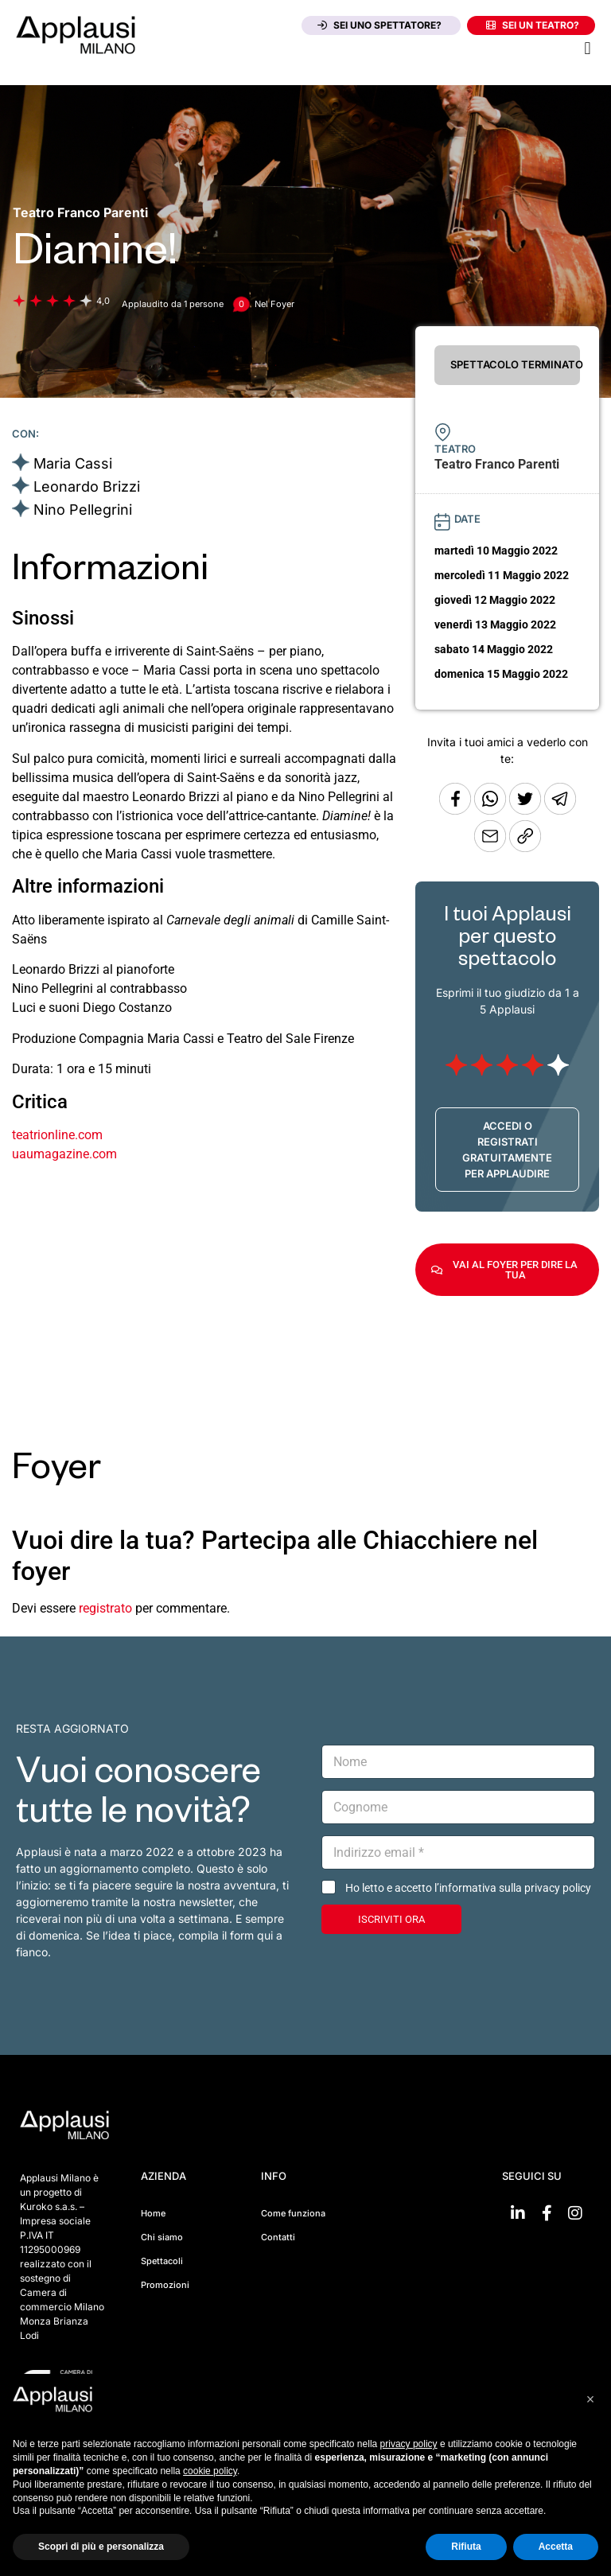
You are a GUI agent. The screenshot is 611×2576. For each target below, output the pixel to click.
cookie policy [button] (210, 2471)
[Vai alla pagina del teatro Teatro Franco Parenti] (80, 212)
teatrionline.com (57, 1134)
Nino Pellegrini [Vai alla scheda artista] (82, 509)
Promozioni (165, 2284)
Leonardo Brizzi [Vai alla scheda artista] (86, 486)
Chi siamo (162, 2237)
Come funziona (293, 2213)
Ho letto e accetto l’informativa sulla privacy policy (468, 1887)
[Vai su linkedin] (518, 2213)
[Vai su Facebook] (547, 2213)
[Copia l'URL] (491, 847)
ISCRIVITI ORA (391, 1919)
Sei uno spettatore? (379, 25)
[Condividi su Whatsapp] (491, 810)
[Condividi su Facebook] (455, 810)
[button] (587, 48)
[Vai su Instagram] (575, 2213)
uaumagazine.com (64, 1154)
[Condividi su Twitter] (526, 810)
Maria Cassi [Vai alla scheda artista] (72, 463)
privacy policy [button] (409, 2444)
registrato (105, 1608)
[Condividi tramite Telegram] (560, 810)
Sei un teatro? (532, 25)
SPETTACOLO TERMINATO (515, 364)
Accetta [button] (556, 2546)
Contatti (278, 2237)
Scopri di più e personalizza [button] (101, 2546)
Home (153, 2213)
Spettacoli (162, 2261)
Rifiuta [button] (466, 2546)
